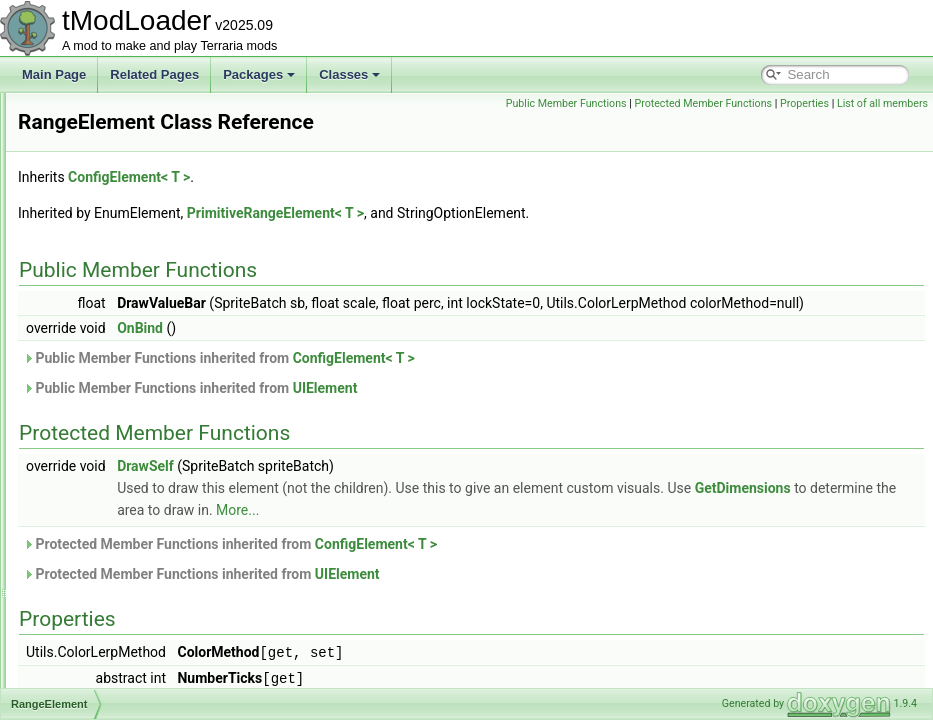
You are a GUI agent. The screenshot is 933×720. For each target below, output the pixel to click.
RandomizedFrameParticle (137, 334)
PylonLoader (99, 136)
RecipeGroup (101, 532)
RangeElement (105, 400)
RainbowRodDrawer (119, 290)
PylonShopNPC (107, 158)
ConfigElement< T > (379, 177)
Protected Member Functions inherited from (480, 566)
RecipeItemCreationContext (139, 576)
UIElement (575, 410)
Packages (259, 74)
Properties (898, 103)
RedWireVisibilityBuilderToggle (147, 642)
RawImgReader (107, 466)
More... (719, 532)
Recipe (84, 488)
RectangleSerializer (118, 620)
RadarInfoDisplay (112, 246)
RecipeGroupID (107, 554)
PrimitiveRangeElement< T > (525, 213)
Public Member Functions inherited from (469, 380)
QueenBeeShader (114, 180)
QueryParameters (113, 224)
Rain (78, 268)
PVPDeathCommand (121, 114)
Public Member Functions (659, 103)
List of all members (882, 125)
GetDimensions (442, 532)
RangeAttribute (106, 356)
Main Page (54, 74)
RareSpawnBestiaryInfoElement (151, 422)
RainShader (97, 312)
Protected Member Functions (797, 103)
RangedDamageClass (124, 378)
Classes (349, 74)
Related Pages (154, 74)
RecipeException (111, 510)
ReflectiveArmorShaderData (140, 686)
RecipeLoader (103, 598)
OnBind (390, 350)
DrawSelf (395, 488)
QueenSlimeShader (118, 202)
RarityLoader (100, 444)
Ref (75, 664)
